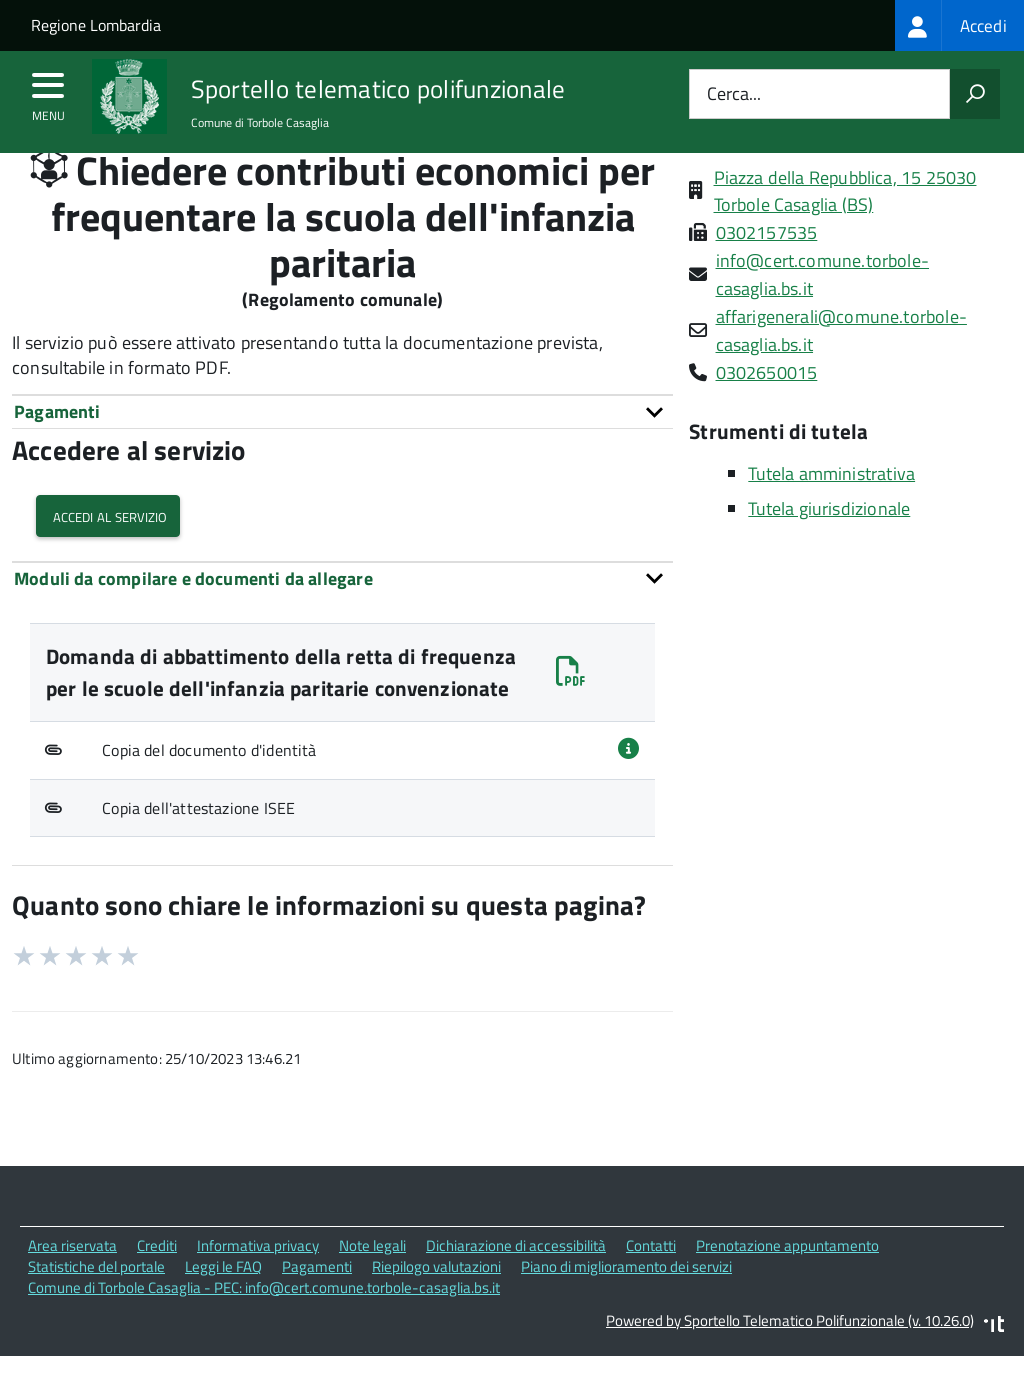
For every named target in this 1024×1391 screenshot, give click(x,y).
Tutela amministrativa (831, 511)
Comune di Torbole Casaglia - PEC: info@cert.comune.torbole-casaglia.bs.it (264, 1325)
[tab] (342, 449)
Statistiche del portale (96, 1304)
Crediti (157, 1283)
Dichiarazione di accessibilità (516, 1283)
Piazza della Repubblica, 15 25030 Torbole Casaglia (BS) (845, 228)
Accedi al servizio (108, 553)
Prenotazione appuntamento (787, 1283)
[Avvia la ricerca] (975, 94)
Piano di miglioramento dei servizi (626, 1304)
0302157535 (767, 270)
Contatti (651, 1283)
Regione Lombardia (96, 25)
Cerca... (734, 94)
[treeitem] (959, 25)
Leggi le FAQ (223, 1304)
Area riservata (72, 1283)
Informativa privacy (258, 1283)
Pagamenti (317, 1304)
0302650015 (767, 410)
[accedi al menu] (48, 92)
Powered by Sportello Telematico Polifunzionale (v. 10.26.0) (790, 1357)
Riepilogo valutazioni (436, 1304)
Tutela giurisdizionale (829, 546)
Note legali (372, 1283)
